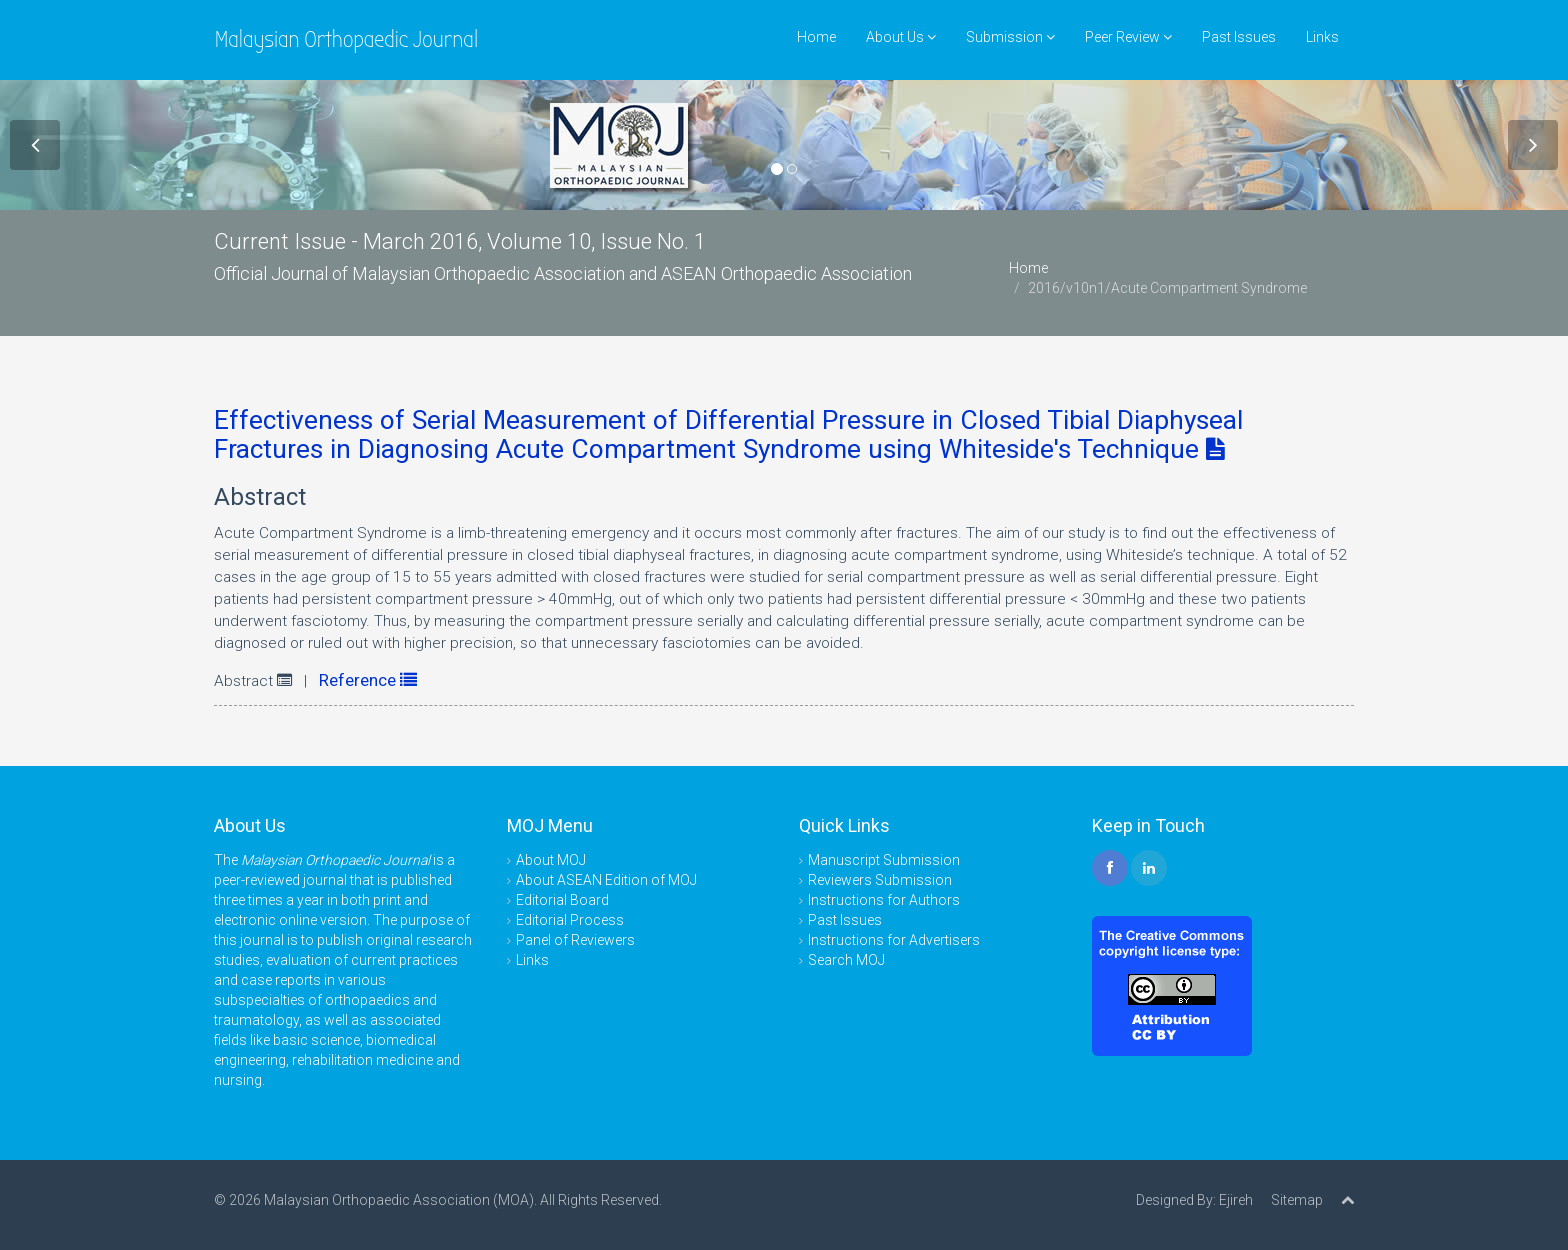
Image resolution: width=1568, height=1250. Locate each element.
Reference (368, 680)
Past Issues (1239, 37)
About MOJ (551, 860)
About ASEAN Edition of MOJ (606, 880)
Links (1322, 37)
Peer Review (1128, 37)
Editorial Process (570, 920)
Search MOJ (846, 960)
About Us (901, 37)
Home (816, 37)
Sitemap (1297, 1200)
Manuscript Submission (884, 860)
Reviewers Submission (880, 880)
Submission (1010, 37)
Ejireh (1236, 1200)
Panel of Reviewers (575, 940)
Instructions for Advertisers (894, 940)
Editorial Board (562, 900)
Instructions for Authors (884, 900)
